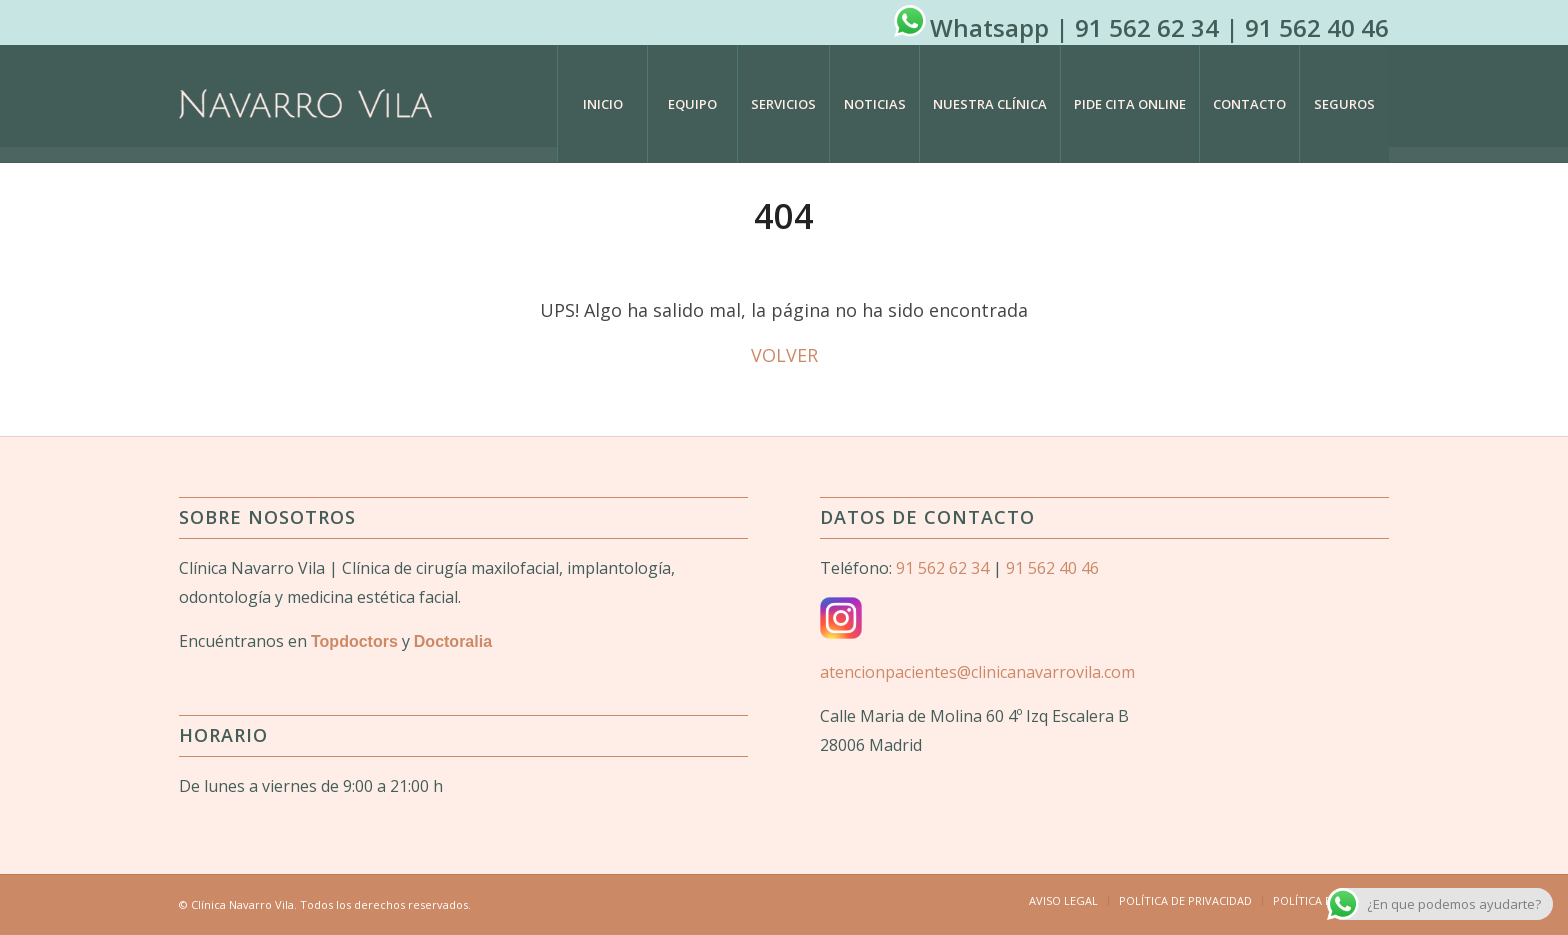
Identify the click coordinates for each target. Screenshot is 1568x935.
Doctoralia (453, 641)
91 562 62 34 (1147, 27)
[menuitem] (602, 104)
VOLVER (784, 355)
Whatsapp (989, 27)
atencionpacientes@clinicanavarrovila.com (977, 672)
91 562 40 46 (1317, 27)
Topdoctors (354, 641)
